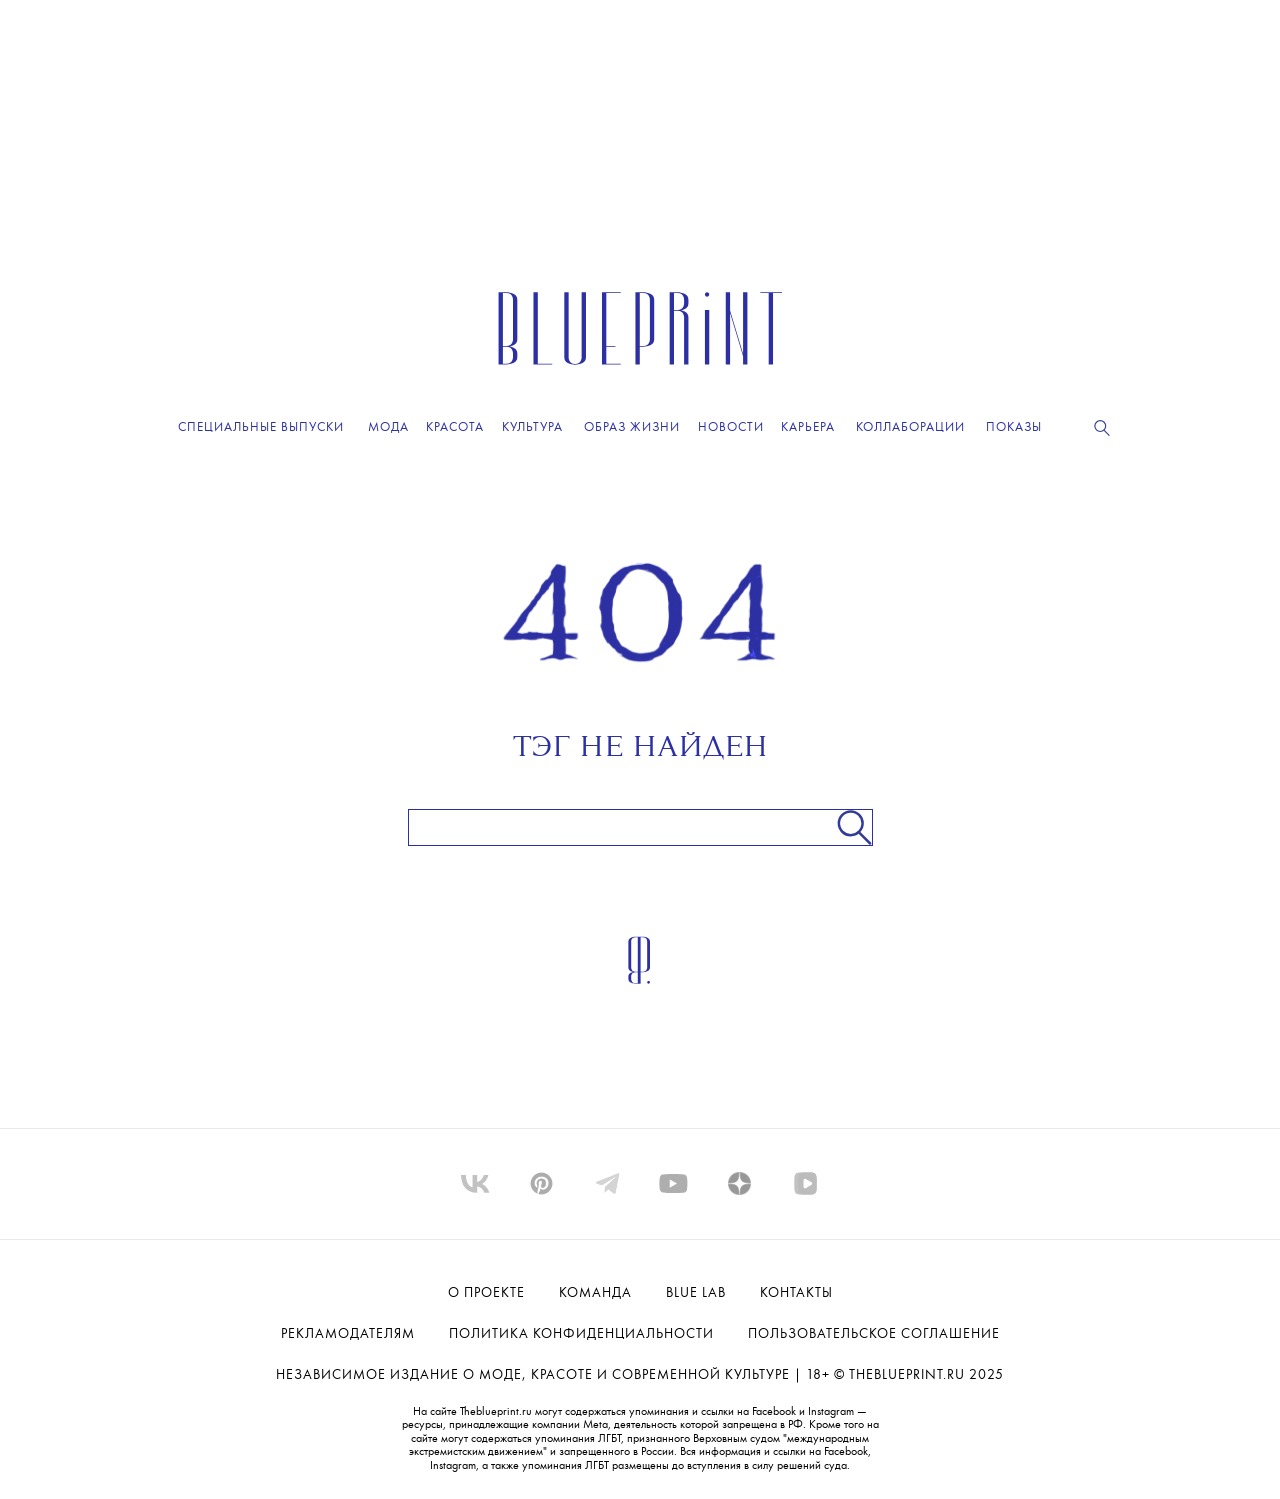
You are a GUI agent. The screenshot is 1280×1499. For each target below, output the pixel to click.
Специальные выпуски (261, 427)
